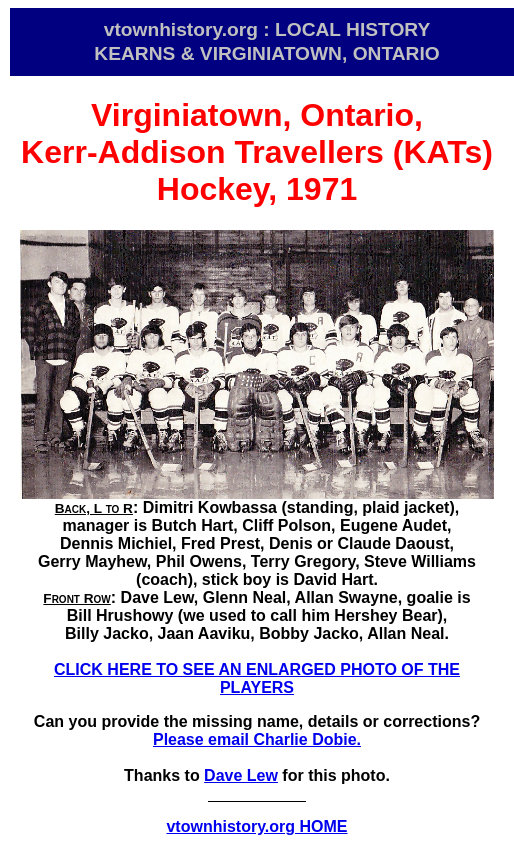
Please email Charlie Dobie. (257, 739)
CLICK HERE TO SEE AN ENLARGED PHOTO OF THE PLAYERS (257, 678)
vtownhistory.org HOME (256, 826)
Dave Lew (241, 775)
